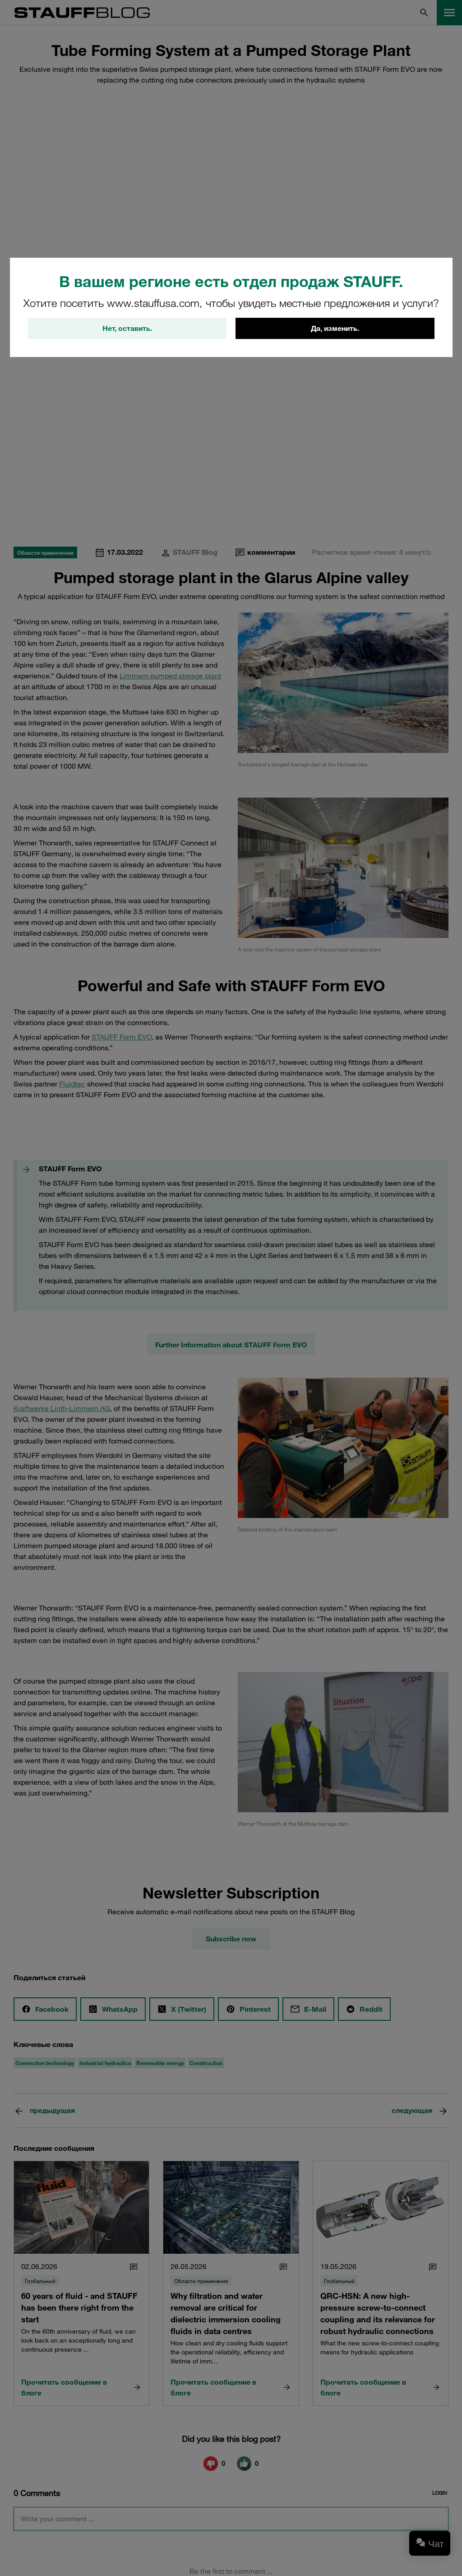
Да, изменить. (335, 328)
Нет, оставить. (127, 328)
